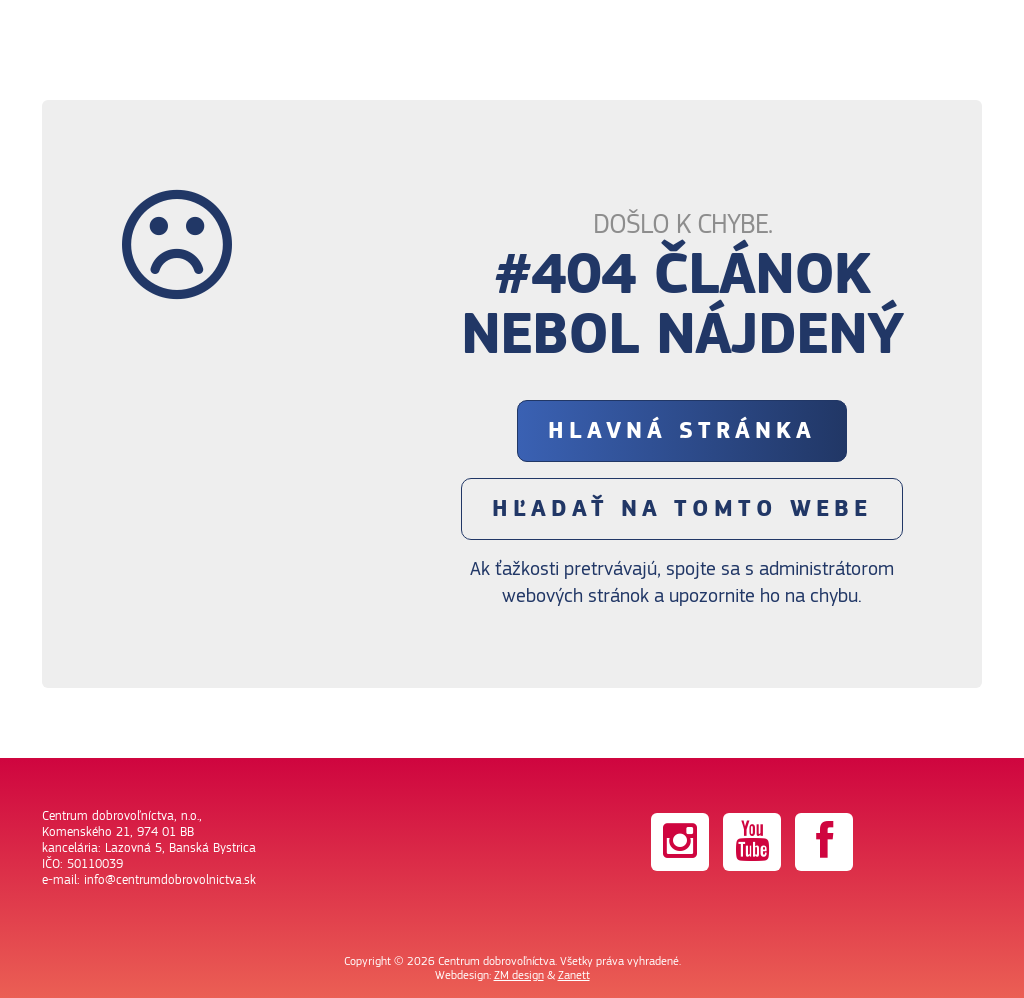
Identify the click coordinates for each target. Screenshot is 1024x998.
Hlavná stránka (682, 431)
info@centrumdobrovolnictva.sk (170, 880)
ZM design (519, 975)
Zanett (574, 975)
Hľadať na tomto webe (682, 509)
